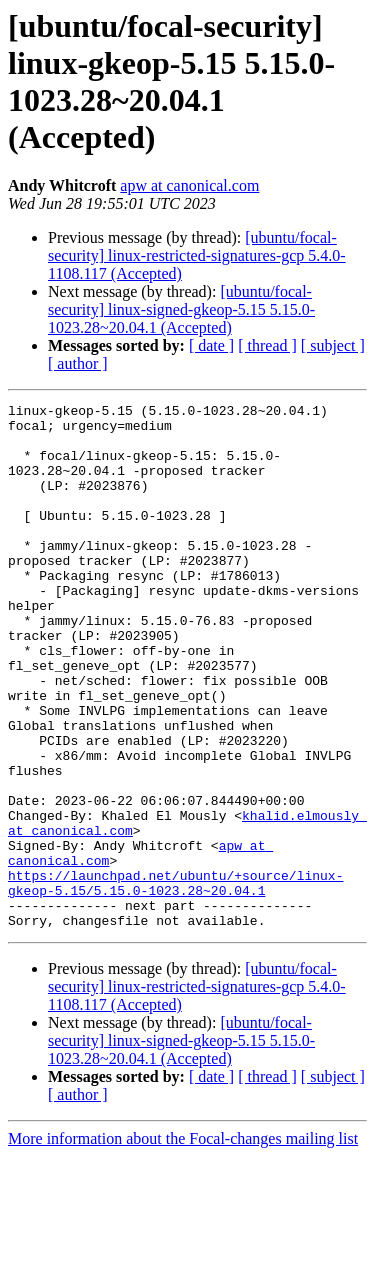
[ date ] (211, 345)
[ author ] (78, 363)
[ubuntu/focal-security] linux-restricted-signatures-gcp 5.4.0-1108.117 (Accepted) (197, 255)
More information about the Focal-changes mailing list (183, 1243)
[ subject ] (333, 345)
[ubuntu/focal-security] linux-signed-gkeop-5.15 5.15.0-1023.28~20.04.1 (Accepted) (181, 309)
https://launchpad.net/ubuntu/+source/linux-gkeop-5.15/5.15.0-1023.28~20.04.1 (175, 980)
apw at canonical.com (189, 185)
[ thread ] (267, 345)
